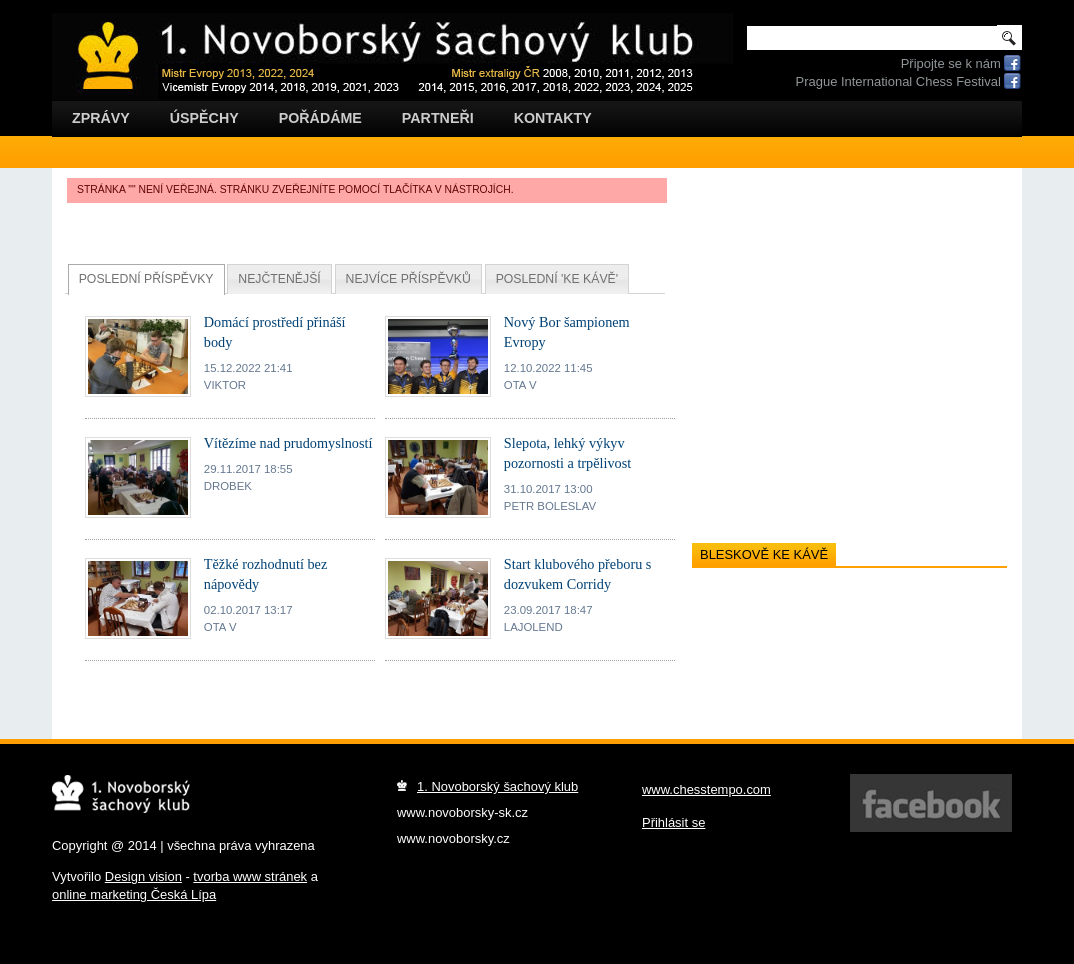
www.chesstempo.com (706, 789)
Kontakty (553, 118)
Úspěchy (204, 118)
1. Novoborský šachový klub (497, 786)
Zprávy (101, 118)
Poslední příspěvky (146, 279)
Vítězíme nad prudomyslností (288, 443)
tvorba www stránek (250, 876)
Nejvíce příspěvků (408, 279)
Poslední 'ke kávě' (557, 279)
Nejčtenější (279, 279)
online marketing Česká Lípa (134, 894)
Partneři (438, 118)
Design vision (143, 876)
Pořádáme (320, 118)
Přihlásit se (673, 822)
